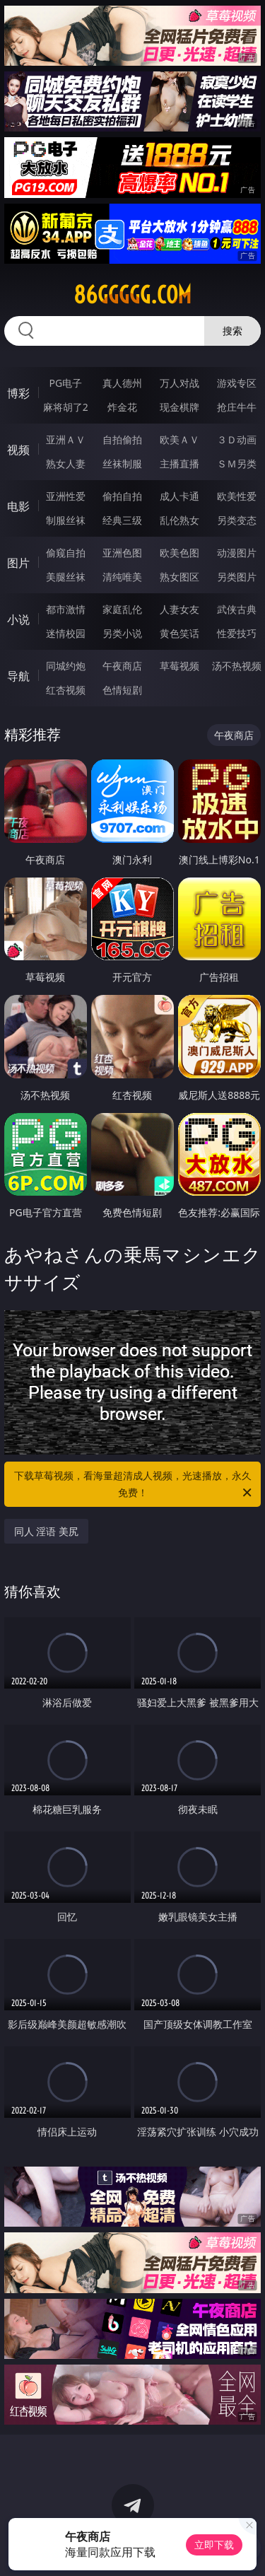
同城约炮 (66, 665)
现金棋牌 (179, 407)
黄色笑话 (179, 633)
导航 (18, 676)
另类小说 (122, 633)
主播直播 (179, 463)
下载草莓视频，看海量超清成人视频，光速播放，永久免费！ (134, 1485)
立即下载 (214, 2544)
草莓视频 (179, 665)
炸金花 (122, 407)
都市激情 (66, 609)
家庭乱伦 (122, 609)
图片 (18, 563)
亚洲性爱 (66, 496)
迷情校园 (66, 633)
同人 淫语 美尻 (46, 1531)
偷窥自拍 (66, 552)
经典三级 (122, 520)
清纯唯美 (122, 576)
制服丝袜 (66, 520)
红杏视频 (66, 690)
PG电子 (65, 383)
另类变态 (237, 520)
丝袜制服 (122, 463)
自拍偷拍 (122, 439)
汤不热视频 (236, 665)
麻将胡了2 (65, 407)
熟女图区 (179, 576)
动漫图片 (237, 552)
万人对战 (179, 383)
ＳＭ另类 (237, 463)
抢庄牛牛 (237, 407)
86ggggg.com (132, 295)
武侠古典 (237, 609)
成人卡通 (179, 496)
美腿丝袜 (66, 576)
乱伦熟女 (179, 520)
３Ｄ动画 (237, 439)
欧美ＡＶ (179, 439)
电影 (18, 506)
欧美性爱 (237, 496)
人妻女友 (179, 609)
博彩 (18, 393)
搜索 (232, 330)
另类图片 (237, 576)
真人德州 (122, 383)
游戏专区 (237, 383)
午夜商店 (122, 665)
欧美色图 (179, 552)
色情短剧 (122, 690)
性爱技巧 (237, 633)
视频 (18, 449)
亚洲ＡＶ (66, 439)
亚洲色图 (122, 552)
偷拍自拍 (122, 496)
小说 (18, 619)
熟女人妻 (66, 463)
